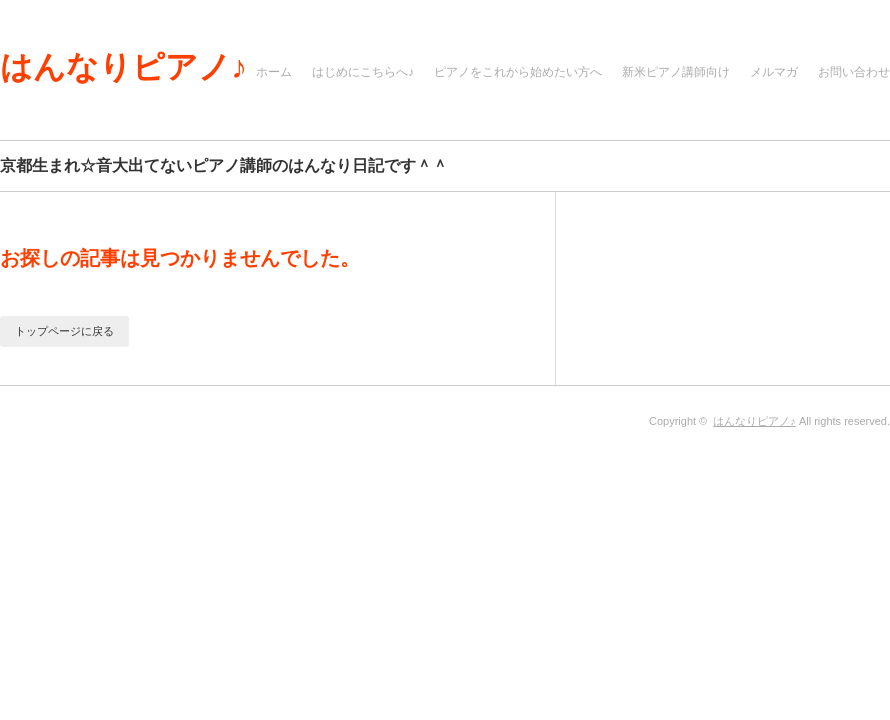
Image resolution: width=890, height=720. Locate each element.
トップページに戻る (64, 331)
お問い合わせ (854, 72)
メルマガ (774, 72)
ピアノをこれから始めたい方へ (518, 72)
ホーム (274, 72)
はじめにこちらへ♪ (363, 72)
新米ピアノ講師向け (676, 72)
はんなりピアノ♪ (123, 67)
